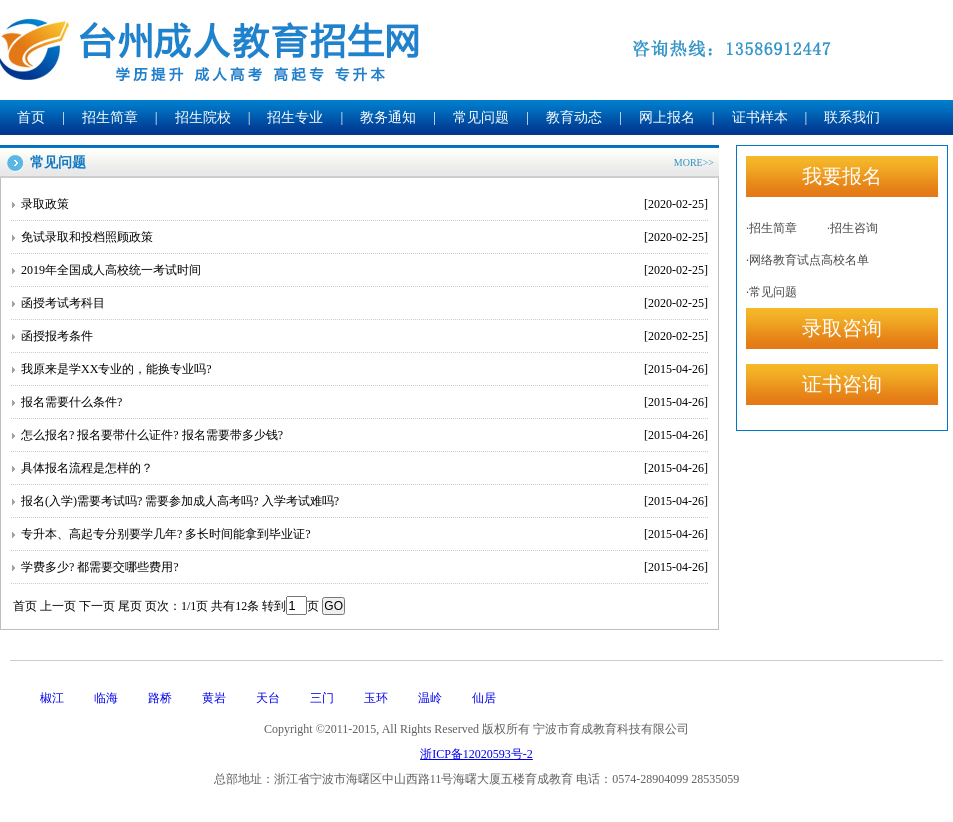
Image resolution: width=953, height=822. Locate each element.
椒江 (52, 698)
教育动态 (574, 117)
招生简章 (110, 117)
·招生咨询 (852, 228)
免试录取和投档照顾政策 (364, 237)
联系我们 (852, 117)
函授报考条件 (364, 336)
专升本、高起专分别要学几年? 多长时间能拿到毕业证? (364, 534)
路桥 (160, 698)
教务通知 (388, 117)
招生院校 (203, 117)
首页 (31, 117)
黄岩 (214, 698)
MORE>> (694, 162)
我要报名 (842, 176)
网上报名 (667, 117)
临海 (106, 698)
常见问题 (481, 117)
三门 (322, 698)
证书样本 (760, 117)
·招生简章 (771, 228)
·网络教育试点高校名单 (807, 260)
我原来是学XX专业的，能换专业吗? (364, 369)
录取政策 (364, 204)
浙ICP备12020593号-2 (476, 754)
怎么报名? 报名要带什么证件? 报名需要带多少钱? (364, 435)
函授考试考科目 (364, 303)
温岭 (430, 698)
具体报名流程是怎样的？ (364, 468)
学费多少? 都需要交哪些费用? (364, 567)
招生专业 (295, 117)
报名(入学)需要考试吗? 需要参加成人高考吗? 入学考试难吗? (364, 501)
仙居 (484, 698)
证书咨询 (842, 384)
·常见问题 (771, 292)
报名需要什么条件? (364, 402)
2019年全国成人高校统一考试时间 (364, 270)
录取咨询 (842, 328)
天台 (268, 698)
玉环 (376, 698)
